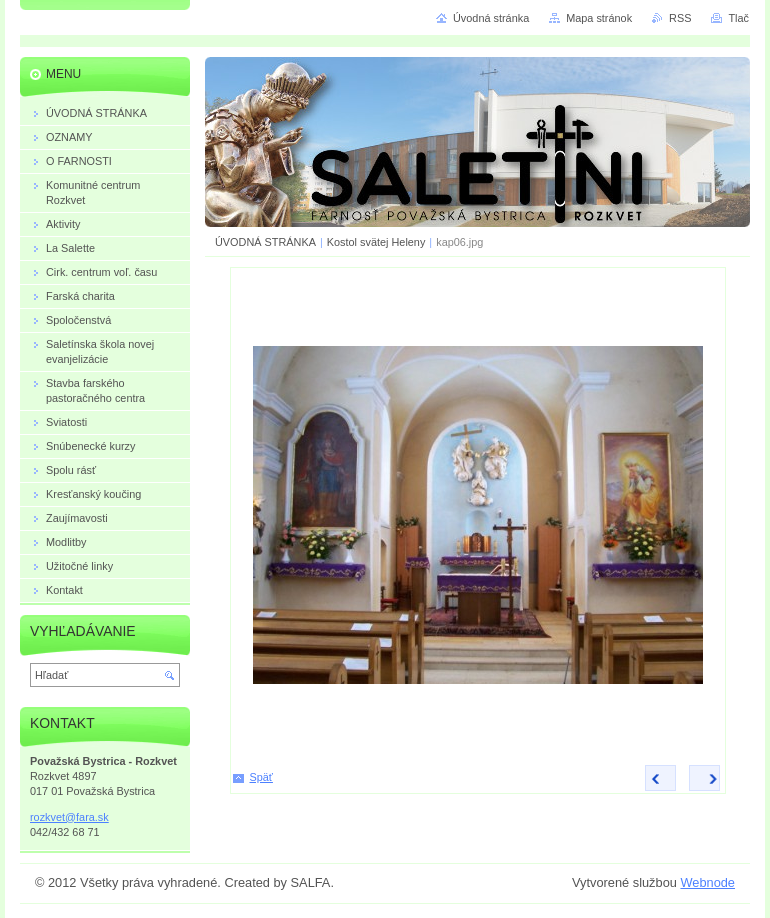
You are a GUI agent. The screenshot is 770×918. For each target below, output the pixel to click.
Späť (261, 777)
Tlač (738, 18)
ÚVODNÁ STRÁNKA (265, 242)
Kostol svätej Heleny (376, 242)
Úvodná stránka (491, 18)
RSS (680, 18)
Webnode (707, 882)
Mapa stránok (599, 18)
